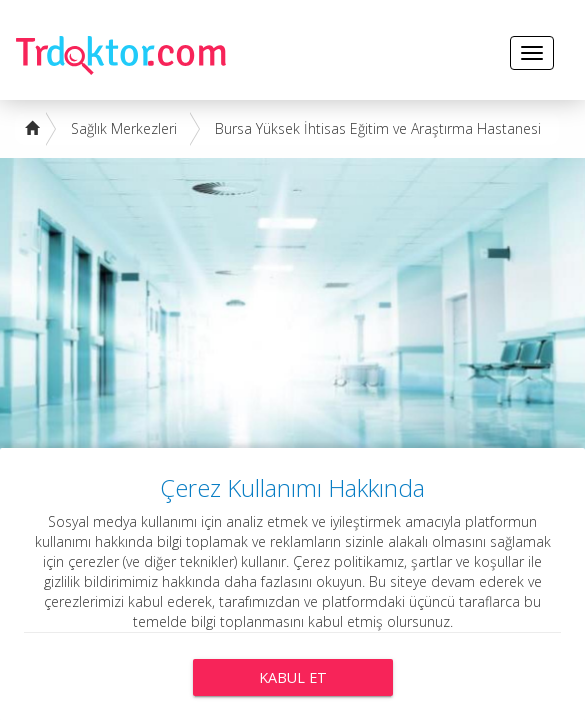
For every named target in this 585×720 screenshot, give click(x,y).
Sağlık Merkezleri (124, 128)
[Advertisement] (292, 308)
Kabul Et (293, 677)
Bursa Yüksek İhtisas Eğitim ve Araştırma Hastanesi (378, 128)
